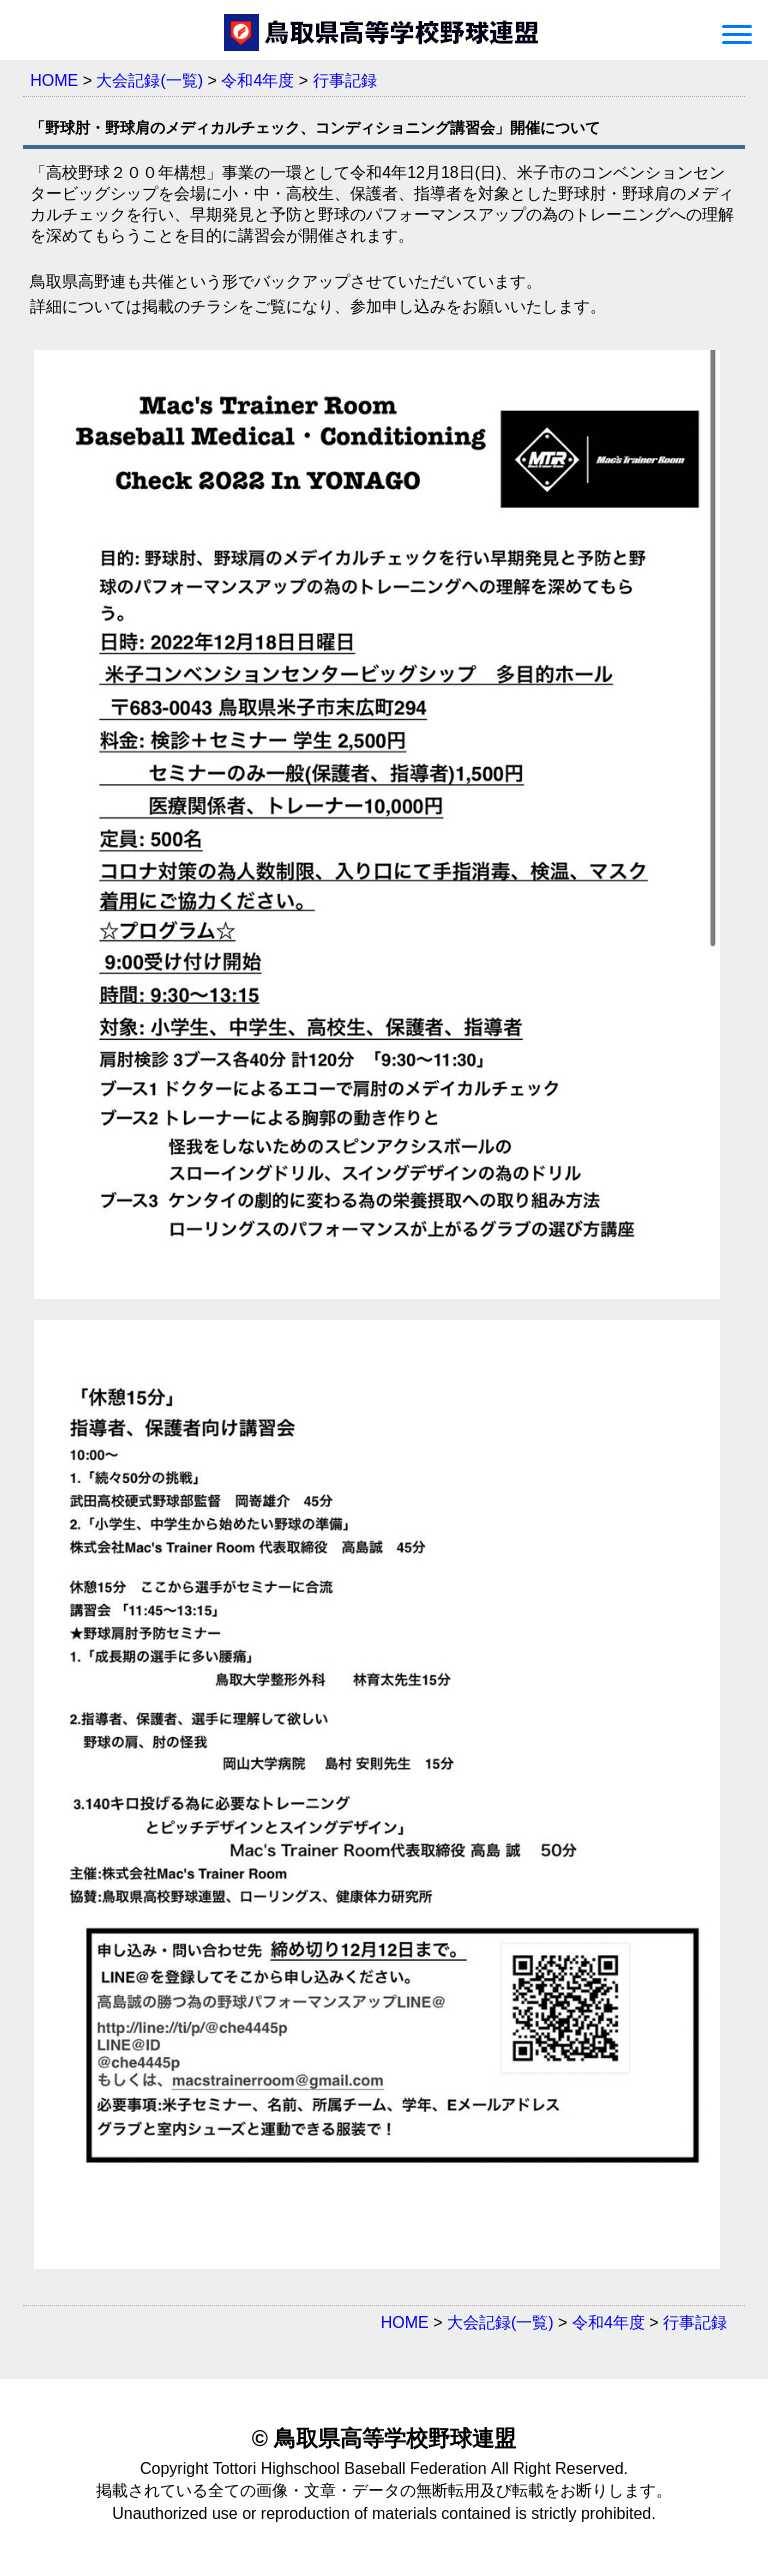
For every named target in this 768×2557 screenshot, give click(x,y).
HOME (54, 80)
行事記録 (345, 80)
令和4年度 (257, 80)
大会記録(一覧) (149, 80)
